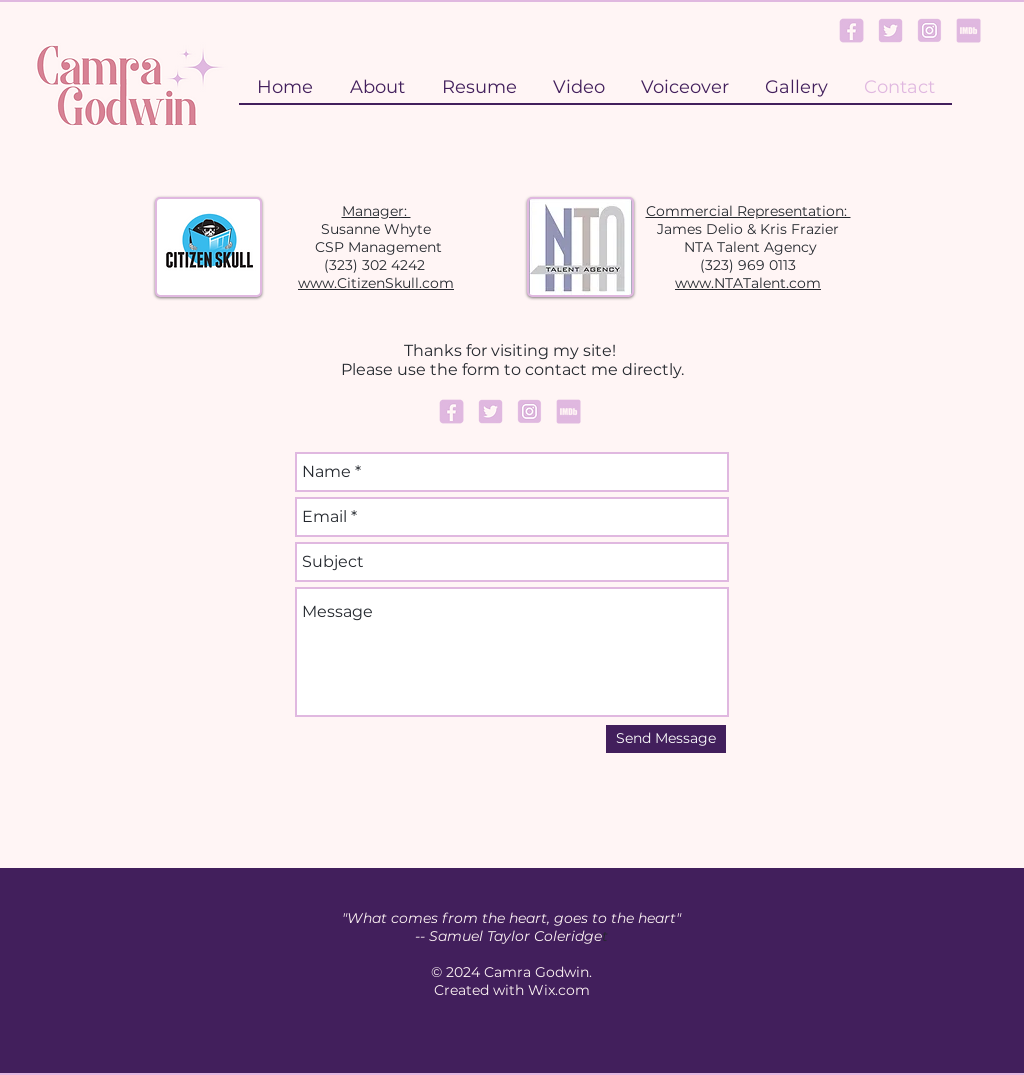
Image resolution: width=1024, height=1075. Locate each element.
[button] (795, 87)
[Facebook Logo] (851, 30)
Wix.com (559, 990)
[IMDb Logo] (968, 30)
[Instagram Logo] (929, 30)
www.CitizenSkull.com (376, 283)
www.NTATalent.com (748, 283)
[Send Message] (666, 739)
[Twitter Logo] (890, 30)
